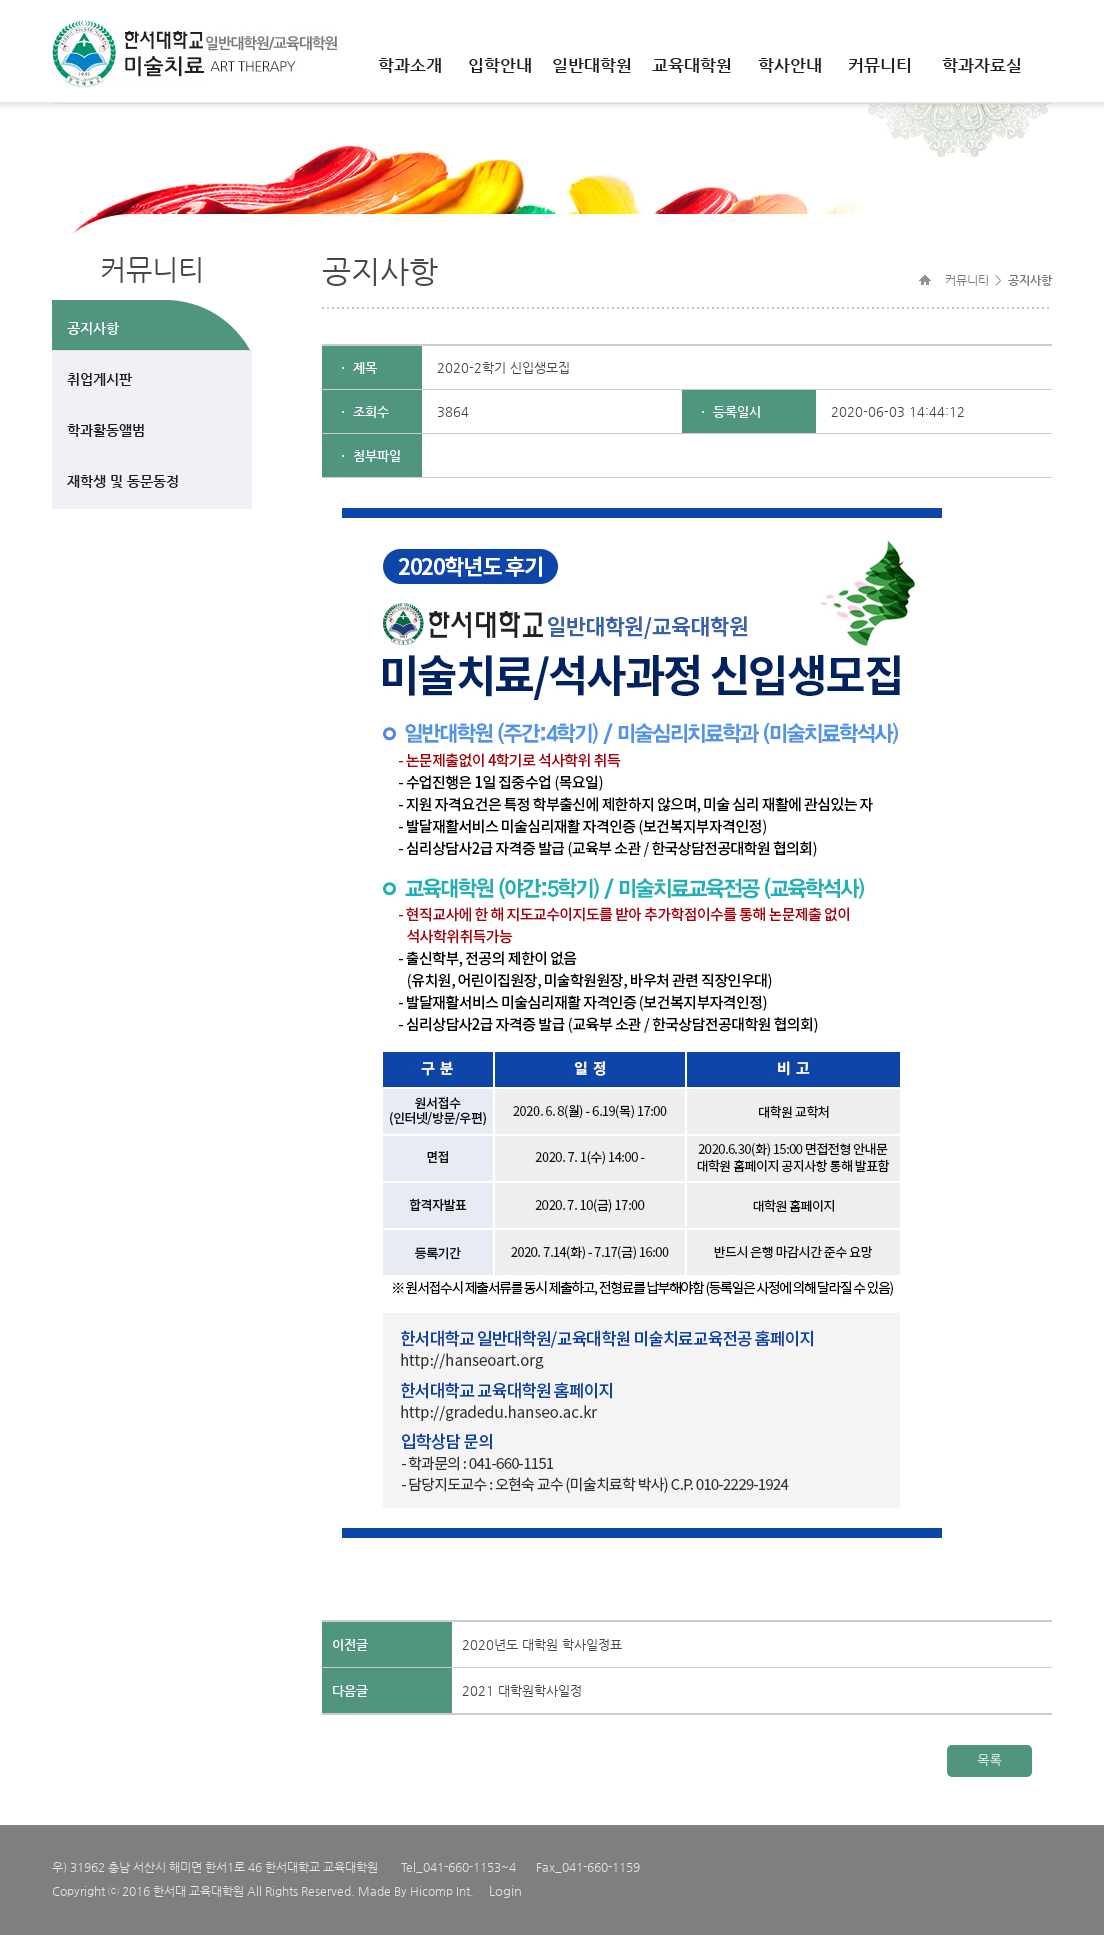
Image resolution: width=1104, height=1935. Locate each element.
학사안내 (790, 65)
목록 (989, 1760)
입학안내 (500, 65)
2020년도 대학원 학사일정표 (542, 1644)
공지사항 (93, 328)
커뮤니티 (880, 65)
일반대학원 (592, 65)
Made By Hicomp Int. (416, 1891)
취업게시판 (99, 379)
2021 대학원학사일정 (522, 1690)
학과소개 (410, 65)
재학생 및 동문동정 (123, 481)
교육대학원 (692, 65)
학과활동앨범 (106, 430)
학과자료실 (982, 65)
